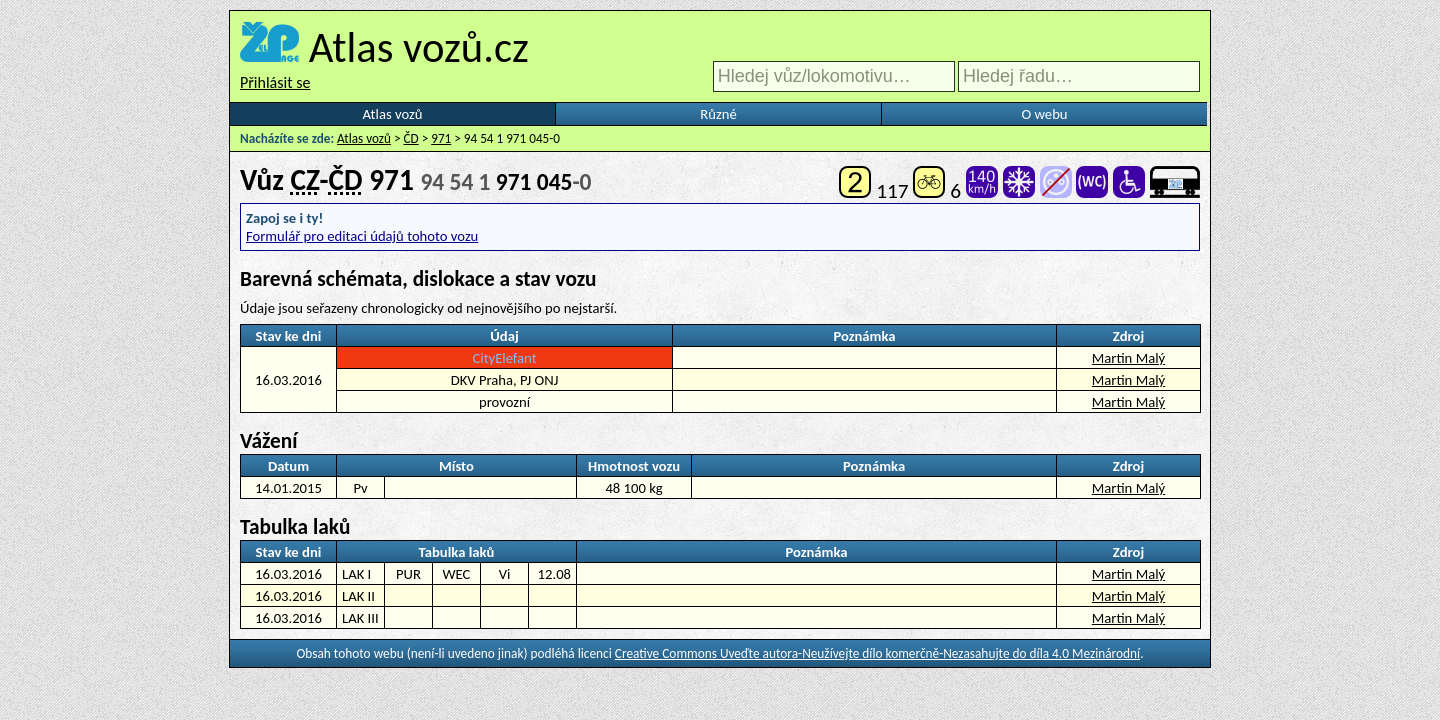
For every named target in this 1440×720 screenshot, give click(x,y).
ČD (411, 138)
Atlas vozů (393, 114)
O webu (1044, 114)
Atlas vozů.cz (419, 47)
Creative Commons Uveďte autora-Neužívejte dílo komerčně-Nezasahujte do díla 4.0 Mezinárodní (877, 653)
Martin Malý (1128, 358)
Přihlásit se (275, 82)
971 (441, 138)
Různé (718, 114)
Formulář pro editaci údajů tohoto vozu (362, 236)
